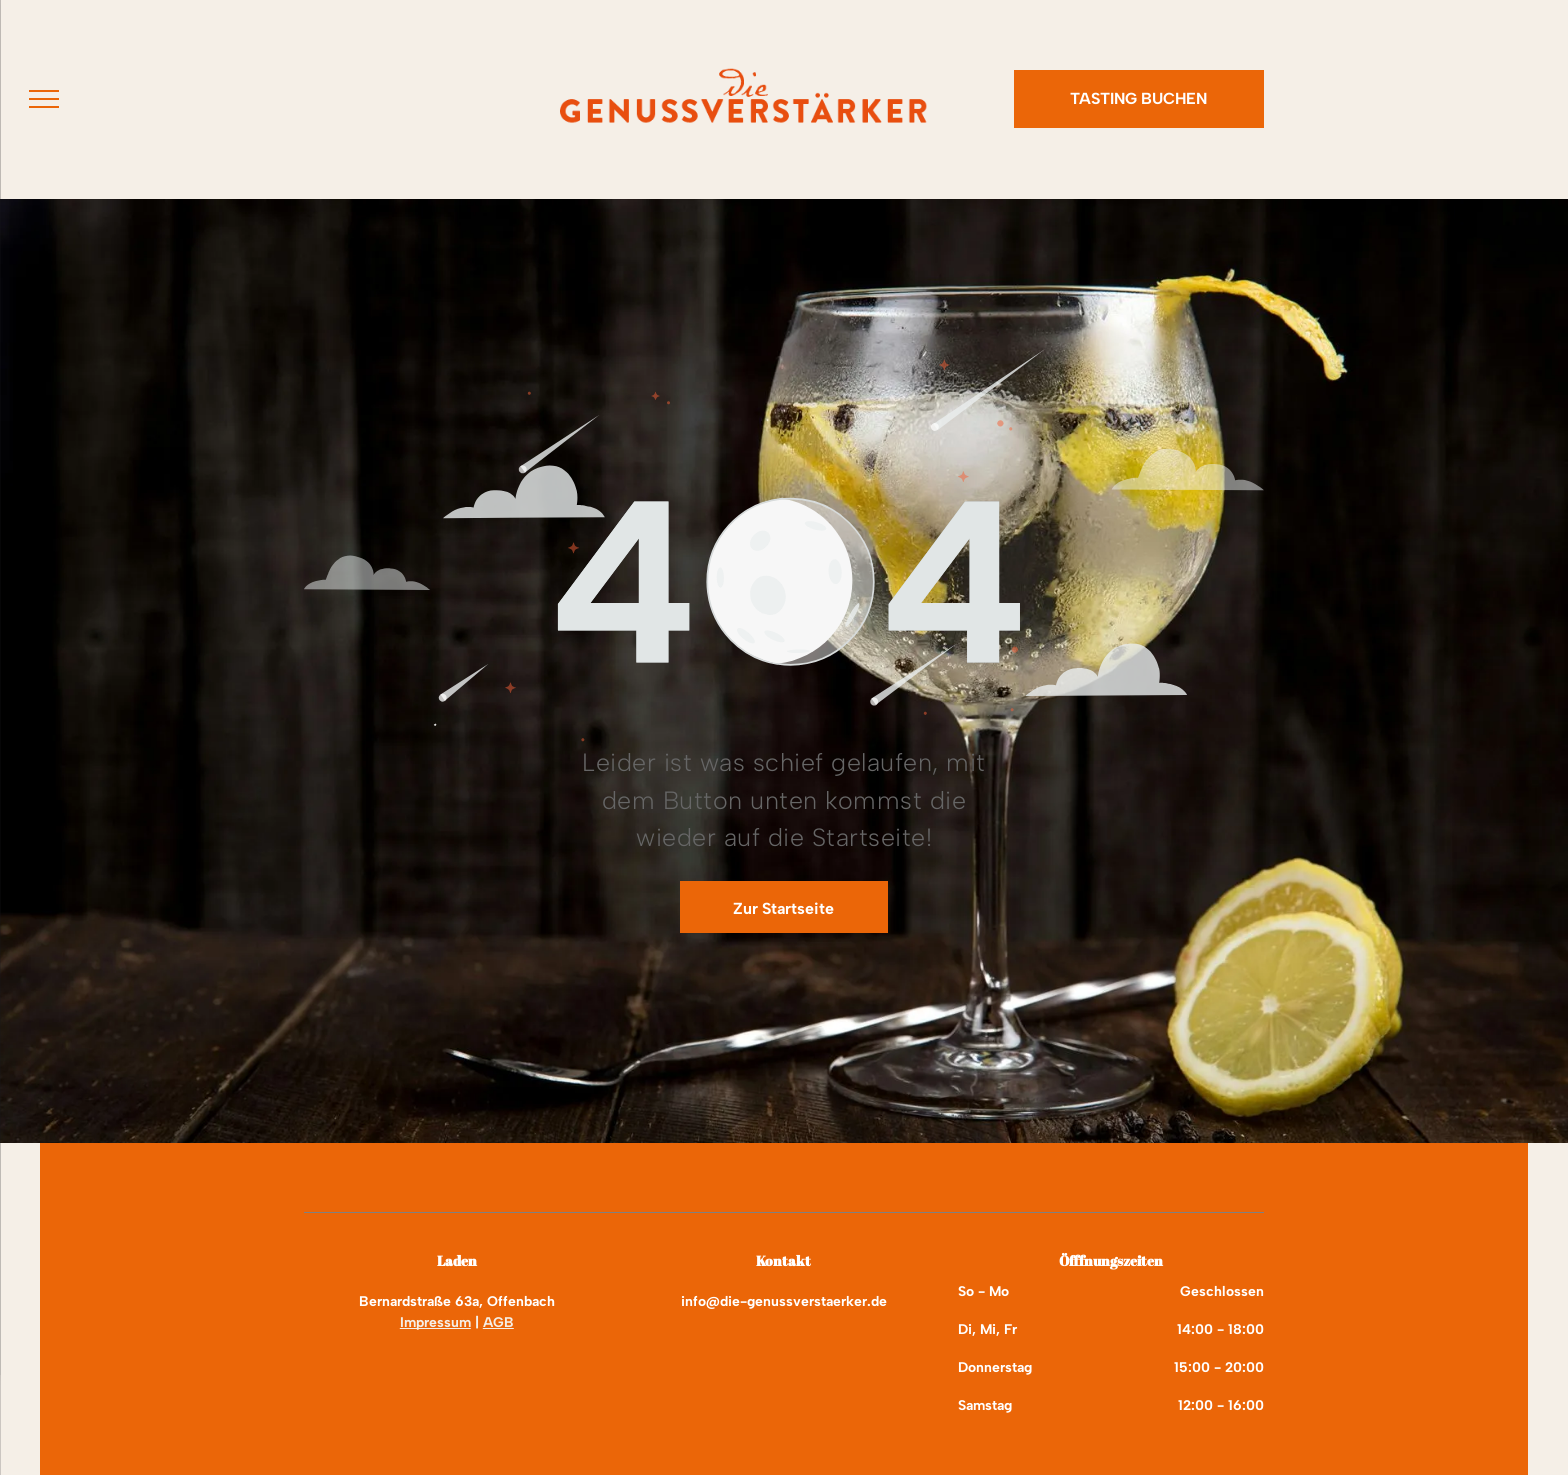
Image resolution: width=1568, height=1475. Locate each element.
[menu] (44, 99)
